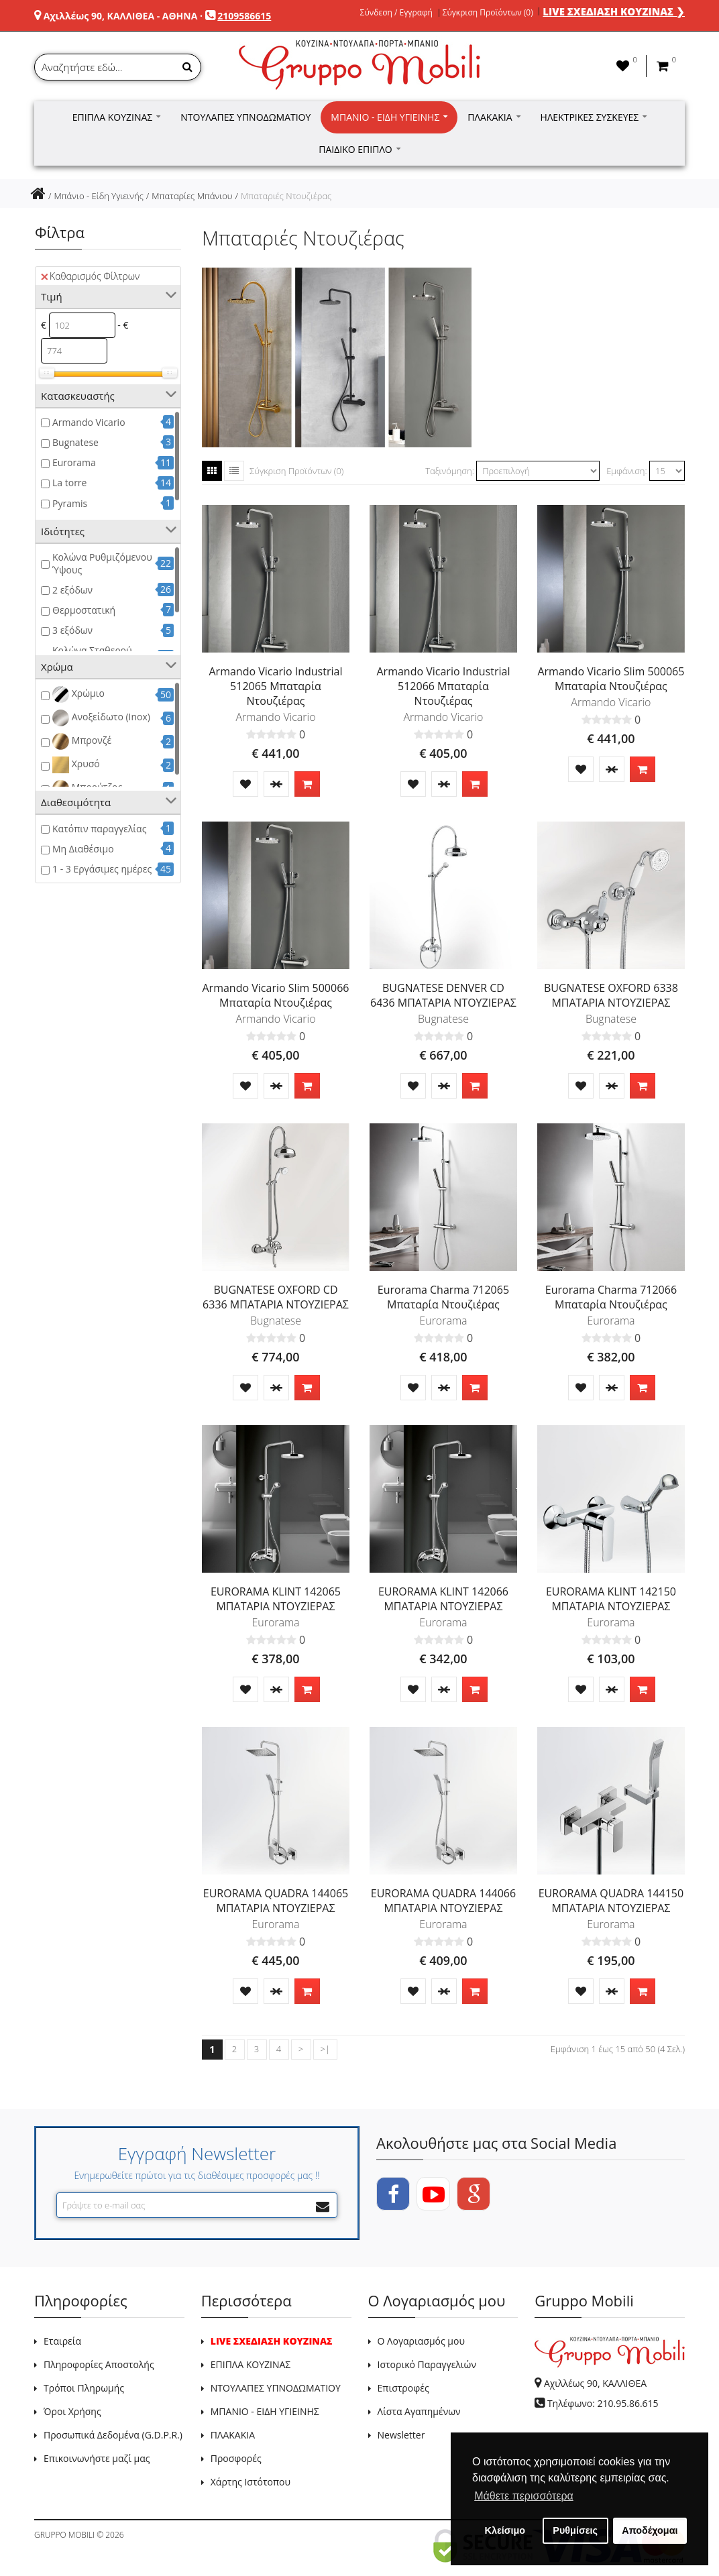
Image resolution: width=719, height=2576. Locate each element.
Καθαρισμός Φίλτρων (90, 276)
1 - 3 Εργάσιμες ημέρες (102, 868)
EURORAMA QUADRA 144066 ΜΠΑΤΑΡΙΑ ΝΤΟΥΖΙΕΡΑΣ (443, 1900)
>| (325, 2049)
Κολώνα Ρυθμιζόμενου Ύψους (102, 563)
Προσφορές (236, 2458)
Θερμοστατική (83, 610)
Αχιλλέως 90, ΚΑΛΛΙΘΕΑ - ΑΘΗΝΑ (121, 15)
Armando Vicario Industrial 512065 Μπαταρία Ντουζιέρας (276, 686)
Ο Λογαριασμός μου (421, 2341)
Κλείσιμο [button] (505, 2530)
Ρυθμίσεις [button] (575, 2530)
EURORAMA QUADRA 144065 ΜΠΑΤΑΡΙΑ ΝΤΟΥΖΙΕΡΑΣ (275, 1900)
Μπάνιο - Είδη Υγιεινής (389, 117)
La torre (69, 482)
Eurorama (74, 462)
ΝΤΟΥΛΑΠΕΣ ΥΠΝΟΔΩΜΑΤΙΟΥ (276, 2388)
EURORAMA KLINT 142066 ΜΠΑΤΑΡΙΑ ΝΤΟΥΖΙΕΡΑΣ (443, 1599)
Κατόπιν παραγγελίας (99, 828)
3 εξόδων (72, 630)
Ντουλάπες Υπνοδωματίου (245, 117)
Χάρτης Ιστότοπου (250, 2481)
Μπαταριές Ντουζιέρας (286, 196)
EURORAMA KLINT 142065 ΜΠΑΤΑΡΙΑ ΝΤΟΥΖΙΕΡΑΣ (276, 1599)
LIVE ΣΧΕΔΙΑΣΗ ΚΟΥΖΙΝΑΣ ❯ (614, 11)
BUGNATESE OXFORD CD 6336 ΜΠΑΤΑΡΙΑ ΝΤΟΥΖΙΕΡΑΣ (276, 1297)
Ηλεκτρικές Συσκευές (594, 117)
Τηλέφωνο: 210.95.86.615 (603, 2403)
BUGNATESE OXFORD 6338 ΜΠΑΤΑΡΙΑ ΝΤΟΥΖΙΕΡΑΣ (611, 995)
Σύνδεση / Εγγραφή (396, 13)
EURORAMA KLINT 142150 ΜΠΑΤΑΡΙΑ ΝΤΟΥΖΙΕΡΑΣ (611, 1599)
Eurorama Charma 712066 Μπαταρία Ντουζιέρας (611, 1297)
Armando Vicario (88, 422)
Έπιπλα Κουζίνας (116, 117)
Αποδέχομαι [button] (649, 2530)
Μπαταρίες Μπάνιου (192, 196)
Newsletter (401, 2434)
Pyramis (69, 503)
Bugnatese (75, 442)
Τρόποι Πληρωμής (84, 2388)
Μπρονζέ (81, 741)
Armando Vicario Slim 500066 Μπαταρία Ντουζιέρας (276, 995)
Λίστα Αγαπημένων (419, 2411)
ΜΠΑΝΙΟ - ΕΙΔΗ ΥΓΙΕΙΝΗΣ (265, 2411)
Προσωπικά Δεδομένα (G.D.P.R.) (113, 2434)
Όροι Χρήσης (72, 2411)
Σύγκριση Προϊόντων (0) (488, 13)
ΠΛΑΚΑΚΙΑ (233, 2434)
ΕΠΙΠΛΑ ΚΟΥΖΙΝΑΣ (251, 2364)
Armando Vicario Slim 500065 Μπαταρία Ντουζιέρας (610, 678)
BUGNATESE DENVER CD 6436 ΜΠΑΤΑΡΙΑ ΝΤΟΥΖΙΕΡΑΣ (443, 995)
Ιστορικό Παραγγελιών (427, 2364)
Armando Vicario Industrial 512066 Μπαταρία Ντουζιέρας (443, 686)
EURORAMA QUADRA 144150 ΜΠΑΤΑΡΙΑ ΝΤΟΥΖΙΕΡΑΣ (611, 1900)
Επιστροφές (403, 2388)
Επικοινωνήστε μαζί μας (97, 2458)
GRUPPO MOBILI (64, 2534)
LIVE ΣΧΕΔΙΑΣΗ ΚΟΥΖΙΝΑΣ (272, 2341)
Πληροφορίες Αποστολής (99, 2364)
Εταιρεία (62, 2341)
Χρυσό (76, 765)
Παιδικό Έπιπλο (359, 149)
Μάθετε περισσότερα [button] (523, 2496)
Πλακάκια (493, 117)
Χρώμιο (78, 694)
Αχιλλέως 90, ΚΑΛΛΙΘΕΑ (595, 2383)
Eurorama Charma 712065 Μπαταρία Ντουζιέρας (443, 1297)
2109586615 (244, 15)
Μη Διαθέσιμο (83, 848)
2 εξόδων (72, 589)
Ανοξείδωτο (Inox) (101, 718)
